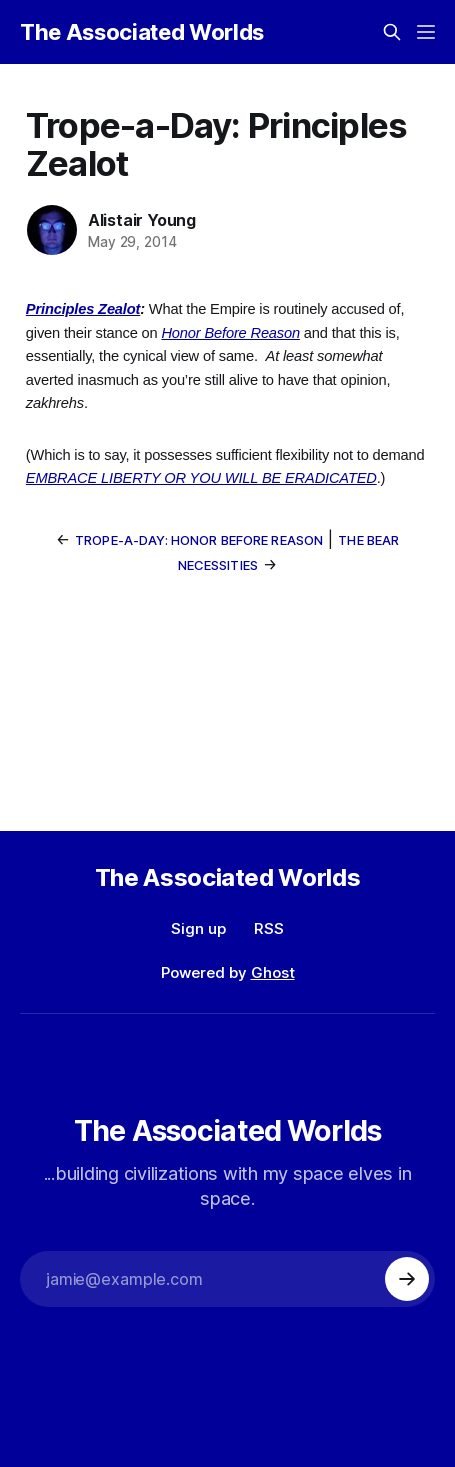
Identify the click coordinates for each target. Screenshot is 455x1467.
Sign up (198, 928)
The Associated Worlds (142, 32)
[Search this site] (392, 32)
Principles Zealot (83, 309)
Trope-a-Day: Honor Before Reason (199, 540)
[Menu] (426, 32)
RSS (269, 928)
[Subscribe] (407, 1279)
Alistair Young (142, 220)
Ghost (273, 972)
